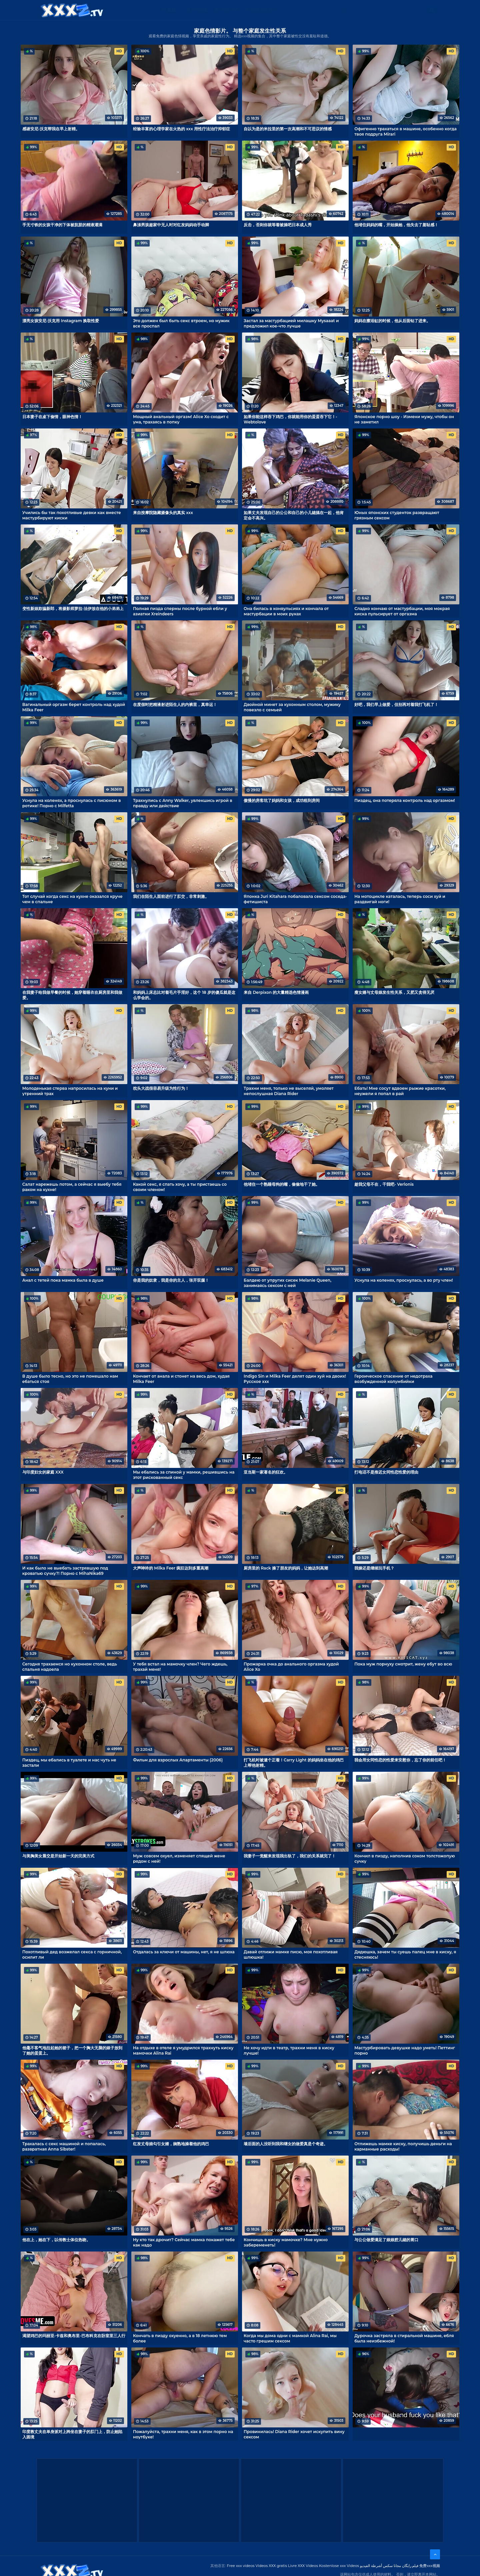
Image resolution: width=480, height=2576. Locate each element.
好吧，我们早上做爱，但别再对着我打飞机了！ (396, 704)
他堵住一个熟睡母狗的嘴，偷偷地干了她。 (282, 1184)
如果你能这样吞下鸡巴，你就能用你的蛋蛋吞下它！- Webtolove (290, 419)
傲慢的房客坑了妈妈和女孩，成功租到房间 (282, 800)
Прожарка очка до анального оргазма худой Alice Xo (291, 1666)
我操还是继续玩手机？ (374, 1568)
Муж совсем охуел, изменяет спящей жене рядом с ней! (179, 1858)
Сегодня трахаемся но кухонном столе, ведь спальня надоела (69, 1666)
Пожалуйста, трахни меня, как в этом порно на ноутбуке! (183, 2434)
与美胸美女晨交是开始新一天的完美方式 (58, 1855)
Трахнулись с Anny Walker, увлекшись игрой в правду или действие (182, 803)
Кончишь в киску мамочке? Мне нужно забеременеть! (286, 2242)
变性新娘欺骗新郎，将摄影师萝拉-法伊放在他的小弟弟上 (73, 608)
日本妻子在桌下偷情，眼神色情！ (52, 416)
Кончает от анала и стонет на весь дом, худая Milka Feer (181, 1379)
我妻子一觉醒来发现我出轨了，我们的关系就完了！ (290, 1855)
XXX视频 (199, 9)
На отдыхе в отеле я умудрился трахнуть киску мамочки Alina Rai (183, 2050)
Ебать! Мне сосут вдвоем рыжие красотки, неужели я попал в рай (400, 1091)
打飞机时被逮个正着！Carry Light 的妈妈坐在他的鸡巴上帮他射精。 (294, 1762)
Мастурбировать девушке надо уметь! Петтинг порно (404, 2050)
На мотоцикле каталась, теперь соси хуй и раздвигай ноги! (399, 899)
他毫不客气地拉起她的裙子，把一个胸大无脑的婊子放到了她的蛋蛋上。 (72, 2050)
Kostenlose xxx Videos (339, 2565)
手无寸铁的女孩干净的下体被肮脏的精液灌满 (62, 224)
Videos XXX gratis (271, 2565)
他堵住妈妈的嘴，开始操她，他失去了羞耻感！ (396, 224)
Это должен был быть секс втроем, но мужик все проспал (181, 323)
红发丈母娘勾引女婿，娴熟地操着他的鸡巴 (171, 2143)
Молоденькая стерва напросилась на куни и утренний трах (70, 1091)
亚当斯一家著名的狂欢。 (266, 1472)
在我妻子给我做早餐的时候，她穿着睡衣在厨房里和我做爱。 (72, 995)
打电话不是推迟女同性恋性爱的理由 (386, 1472)
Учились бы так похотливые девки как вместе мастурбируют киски (71, 515)
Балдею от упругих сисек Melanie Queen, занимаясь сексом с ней (287, 1283)
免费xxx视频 (429, 2565)
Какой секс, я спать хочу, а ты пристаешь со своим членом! (180, 1187)
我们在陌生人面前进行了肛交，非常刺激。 (171, 896)
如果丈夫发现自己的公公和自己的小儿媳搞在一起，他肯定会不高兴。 (294, 515)
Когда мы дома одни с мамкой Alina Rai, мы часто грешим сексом (290, 2338)
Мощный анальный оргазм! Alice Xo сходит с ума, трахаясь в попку (181, 419)
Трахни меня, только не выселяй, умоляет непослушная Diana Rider (289, 1091)
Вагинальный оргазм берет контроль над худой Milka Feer (73, 707)
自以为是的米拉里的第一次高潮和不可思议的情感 (288, 128)
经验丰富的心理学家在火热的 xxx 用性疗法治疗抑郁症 (181, 128)
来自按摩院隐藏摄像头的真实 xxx (163, 512)
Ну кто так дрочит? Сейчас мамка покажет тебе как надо (184, 2242)
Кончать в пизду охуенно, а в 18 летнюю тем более (180, 2338)
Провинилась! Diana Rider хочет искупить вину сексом (294, 2434)
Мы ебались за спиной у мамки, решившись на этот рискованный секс (183, 1475)
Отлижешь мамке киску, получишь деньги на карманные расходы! (403, 2146)
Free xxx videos (241, 2565)
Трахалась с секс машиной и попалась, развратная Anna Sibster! (64, 2146)
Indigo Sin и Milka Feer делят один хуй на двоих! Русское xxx (295, 1379)
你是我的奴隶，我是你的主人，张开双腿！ (171, 1280)
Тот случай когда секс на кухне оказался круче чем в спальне (72, 899)
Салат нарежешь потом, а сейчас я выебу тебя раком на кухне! (72, 1187)
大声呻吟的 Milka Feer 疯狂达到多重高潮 (171, 1568)
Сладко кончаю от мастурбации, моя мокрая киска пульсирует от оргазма (402, 611)
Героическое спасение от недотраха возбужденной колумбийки (393, 1379)
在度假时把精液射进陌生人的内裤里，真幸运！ (175, 704)
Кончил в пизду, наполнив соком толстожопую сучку (404, 1858)
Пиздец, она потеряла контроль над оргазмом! (404, 800)
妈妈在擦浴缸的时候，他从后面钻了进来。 (392, 320)
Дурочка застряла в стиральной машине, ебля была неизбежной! (404, 2338)
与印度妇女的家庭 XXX (43, 1472)
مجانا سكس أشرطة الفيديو (380, 2565)
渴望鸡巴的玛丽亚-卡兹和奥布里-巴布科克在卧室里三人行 (73, 2335)
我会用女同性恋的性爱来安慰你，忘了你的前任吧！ (400, 1759)
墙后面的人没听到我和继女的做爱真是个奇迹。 (286, 2143)
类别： (173, 9)
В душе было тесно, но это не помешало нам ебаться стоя (70, 1379)
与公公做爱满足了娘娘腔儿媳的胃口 (386, 2239)
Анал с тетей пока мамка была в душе (63, 1280)
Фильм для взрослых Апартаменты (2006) (178, 1759)
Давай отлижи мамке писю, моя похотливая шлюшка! (291, 1954)
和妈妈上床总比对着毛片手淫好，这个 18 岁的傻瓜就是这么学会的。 (184, 995)
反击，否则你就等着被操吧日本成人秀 (278, 224)
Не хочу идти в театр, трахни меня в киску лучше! (289, 2050)
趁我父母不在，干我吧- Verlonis (384, 1184)
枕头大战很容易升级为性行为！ (161, 1088)
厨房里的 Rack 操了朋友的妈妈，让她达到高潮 (286, 1568)
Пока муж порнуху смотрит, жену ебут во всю (403, 1663)
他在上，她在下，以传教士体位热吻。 (56, 2239)
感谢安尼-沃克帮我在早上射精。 (51, 128)
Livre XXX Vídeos (303, 2565)
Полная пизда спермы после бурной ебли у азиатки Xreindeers (180, 611)
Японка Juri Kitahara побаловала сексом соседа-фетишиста (295, 899)
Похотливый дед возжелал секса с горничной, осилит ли (72, 1954)
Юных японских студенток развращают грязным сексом (396, 515)
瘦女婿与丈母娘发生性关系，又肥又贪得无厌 (394, 992)
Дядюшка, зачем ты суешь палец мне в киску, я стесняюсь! (405, 1954)
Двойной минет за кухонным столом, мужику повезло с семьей (292, 707)
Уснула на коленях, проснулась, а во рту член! (403, 1280)
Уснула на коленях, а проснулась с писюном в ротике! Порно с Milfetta (71, 803)
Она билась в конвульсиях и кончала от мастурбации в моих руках (286, 611)
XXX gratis (262, 9)
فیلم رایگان (410, 2565)
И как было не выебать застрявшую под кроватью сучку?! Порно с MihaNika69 (65, 1571)
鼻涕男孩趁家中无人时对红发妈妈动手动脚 (171, 224)
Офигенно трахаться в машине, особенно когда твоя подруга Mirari (405, 131)
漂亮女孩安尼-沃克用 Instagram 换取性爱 (60, 320)
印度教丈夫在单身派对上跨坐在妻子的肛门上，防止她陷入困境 (72, 2434)
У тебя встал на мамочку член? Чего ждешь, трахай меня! (180, 1666)
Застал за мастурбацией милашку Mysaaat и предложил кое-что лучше (291, 323)
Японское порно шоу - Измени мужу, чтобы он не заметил (404, 419)
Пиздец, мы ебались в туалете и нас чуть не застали (69, 1762)
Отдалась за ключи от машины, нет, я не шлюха (184, 1951)
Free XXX (229, 9)
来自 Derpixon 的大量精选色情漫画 (276, 992)
